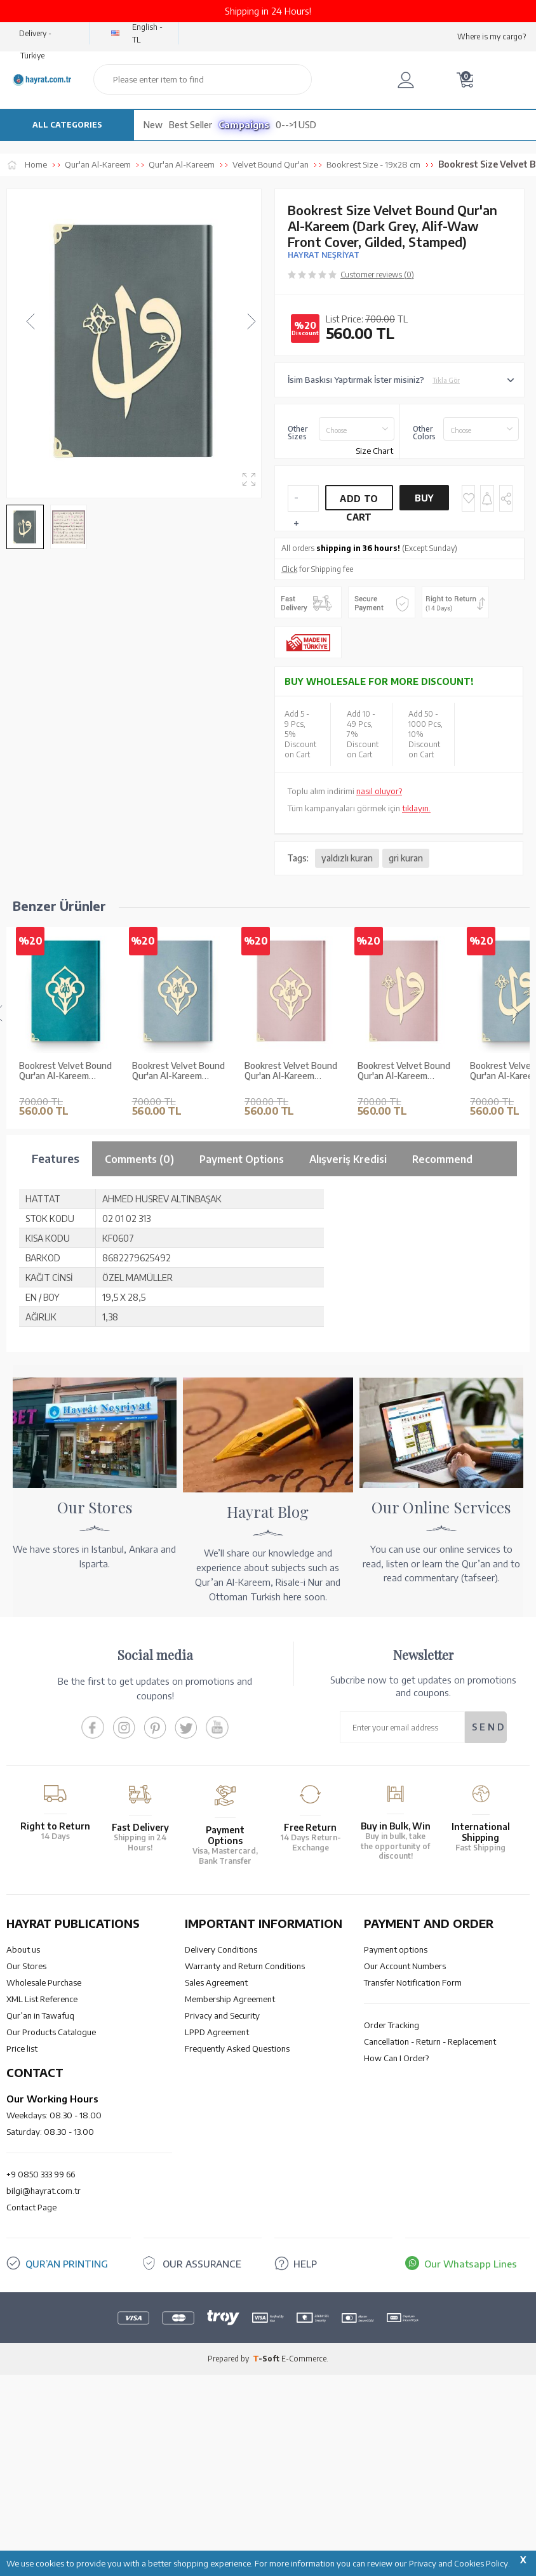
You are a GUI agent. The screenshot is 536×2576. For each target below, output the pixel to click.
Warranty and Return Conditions (245, 2168)
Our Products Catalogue (51, 2234)
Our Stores (26, 2168)
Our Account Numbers (405, 2168)
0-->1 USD (296, 124)
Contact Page (31, 2410)
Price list (21, 2251)
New (153, 124)
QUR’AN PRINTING (66, 2466)
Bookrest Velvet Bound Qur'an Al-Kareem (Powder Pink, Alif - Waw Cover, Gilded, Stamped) (404, 1071)
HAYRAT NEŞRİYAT (323, 255)
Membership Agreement (230, 2201)
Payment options (395, 2152)
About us (23, 2152)
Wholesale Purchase (43, 2185)
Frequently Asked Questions (237, 2251)
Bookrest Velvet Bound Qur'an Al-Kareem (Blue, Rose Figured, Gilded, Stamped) (178, 1071)
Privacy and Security (222, 2218)
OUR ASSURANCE (202, 2466)
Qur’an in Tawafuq (40, 2218)
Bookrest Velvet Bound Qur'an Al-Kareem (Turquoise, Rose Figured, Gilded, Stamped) (65, 1071)
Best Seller (190, 124)
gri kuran (406, 858)
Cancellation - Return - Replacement (430, 2244)
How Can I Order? (396, 2260)
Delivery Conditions (221, 2152)
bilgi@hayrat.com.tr (43, 2393)
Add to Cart (359, 501)
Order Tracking (391, 2227)
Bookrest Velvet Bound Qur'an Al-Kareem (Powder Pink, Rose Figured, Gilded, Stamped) (291, 1071)
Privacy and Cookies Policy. (459, 2563)
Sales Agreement (216, 2185)
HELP (305, 2466)
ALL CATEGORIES (67, 124)
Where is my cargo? (491, 36)
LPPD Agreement (217, 2234)
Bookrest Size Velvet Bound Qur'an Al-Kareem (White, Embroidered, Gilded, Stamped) (61, 1273)
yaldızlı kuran (347, 858)
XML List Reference (41, 2201)
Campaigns (243, 124)
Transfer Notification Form (413, 2185)
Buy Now (424, 501)
